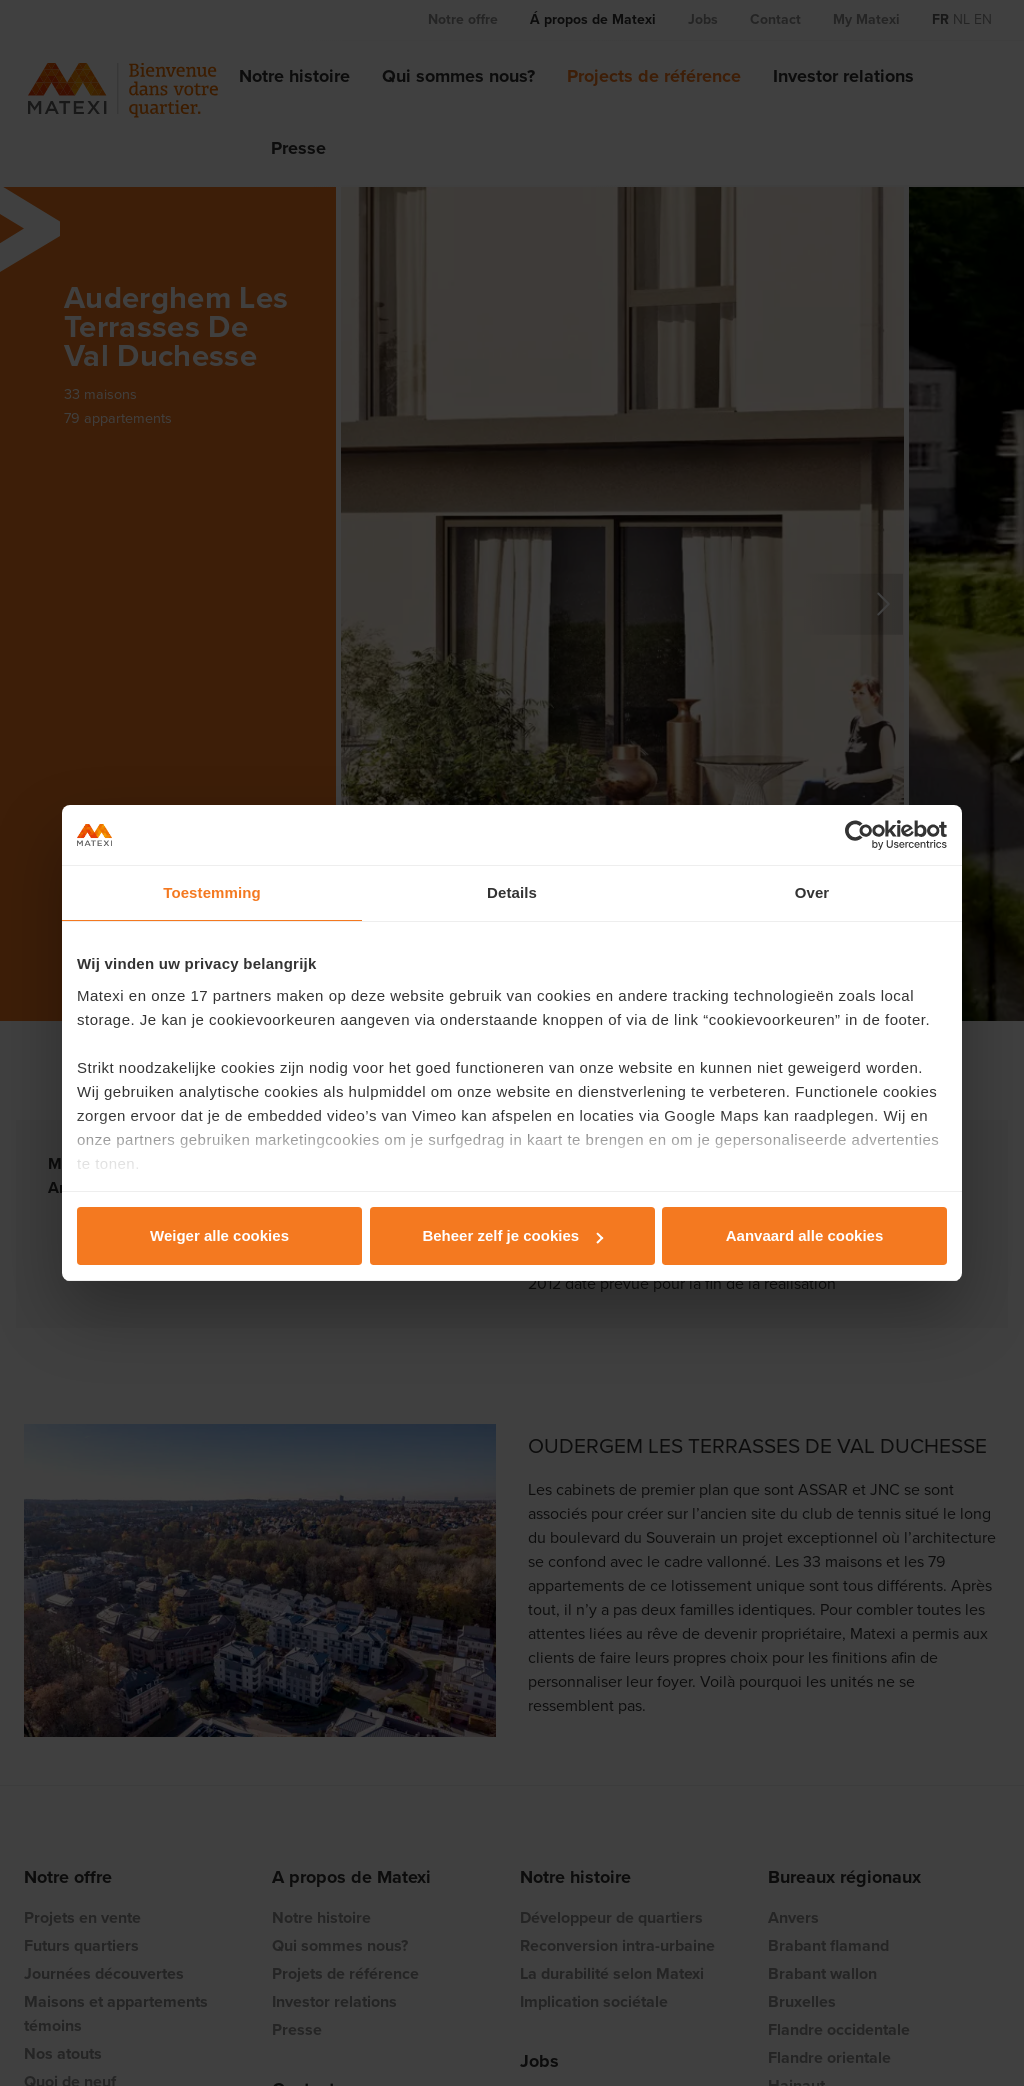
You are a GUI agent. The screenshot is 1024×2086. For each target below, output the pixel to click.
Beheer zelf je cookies (512, 1235)
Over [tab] (812, 892)
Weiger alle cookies (219, 1235)
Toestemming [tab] (212, 892)
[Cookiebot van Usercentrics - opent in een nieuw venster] (859, 835)
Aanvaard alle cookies (805, 1235)
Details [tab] (512, 892)
